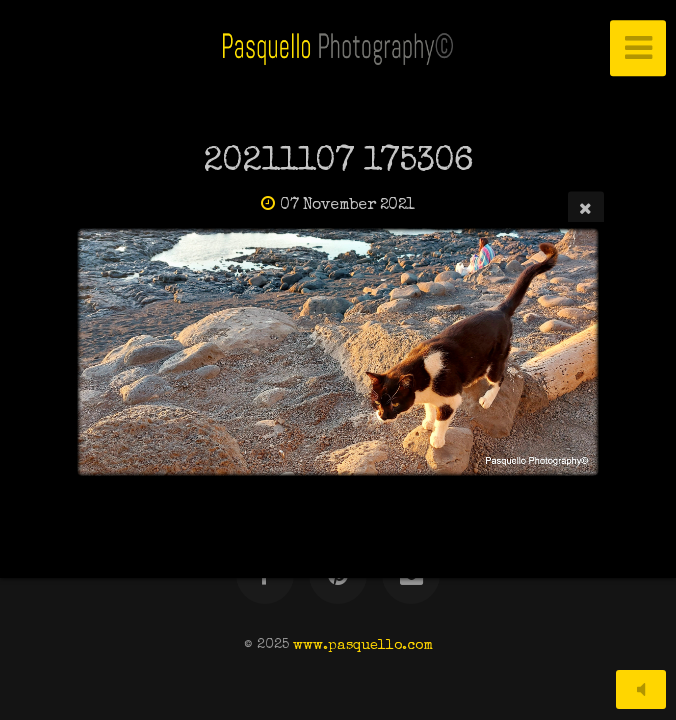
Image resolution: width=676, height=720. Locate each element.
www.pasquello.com (363, 645)
